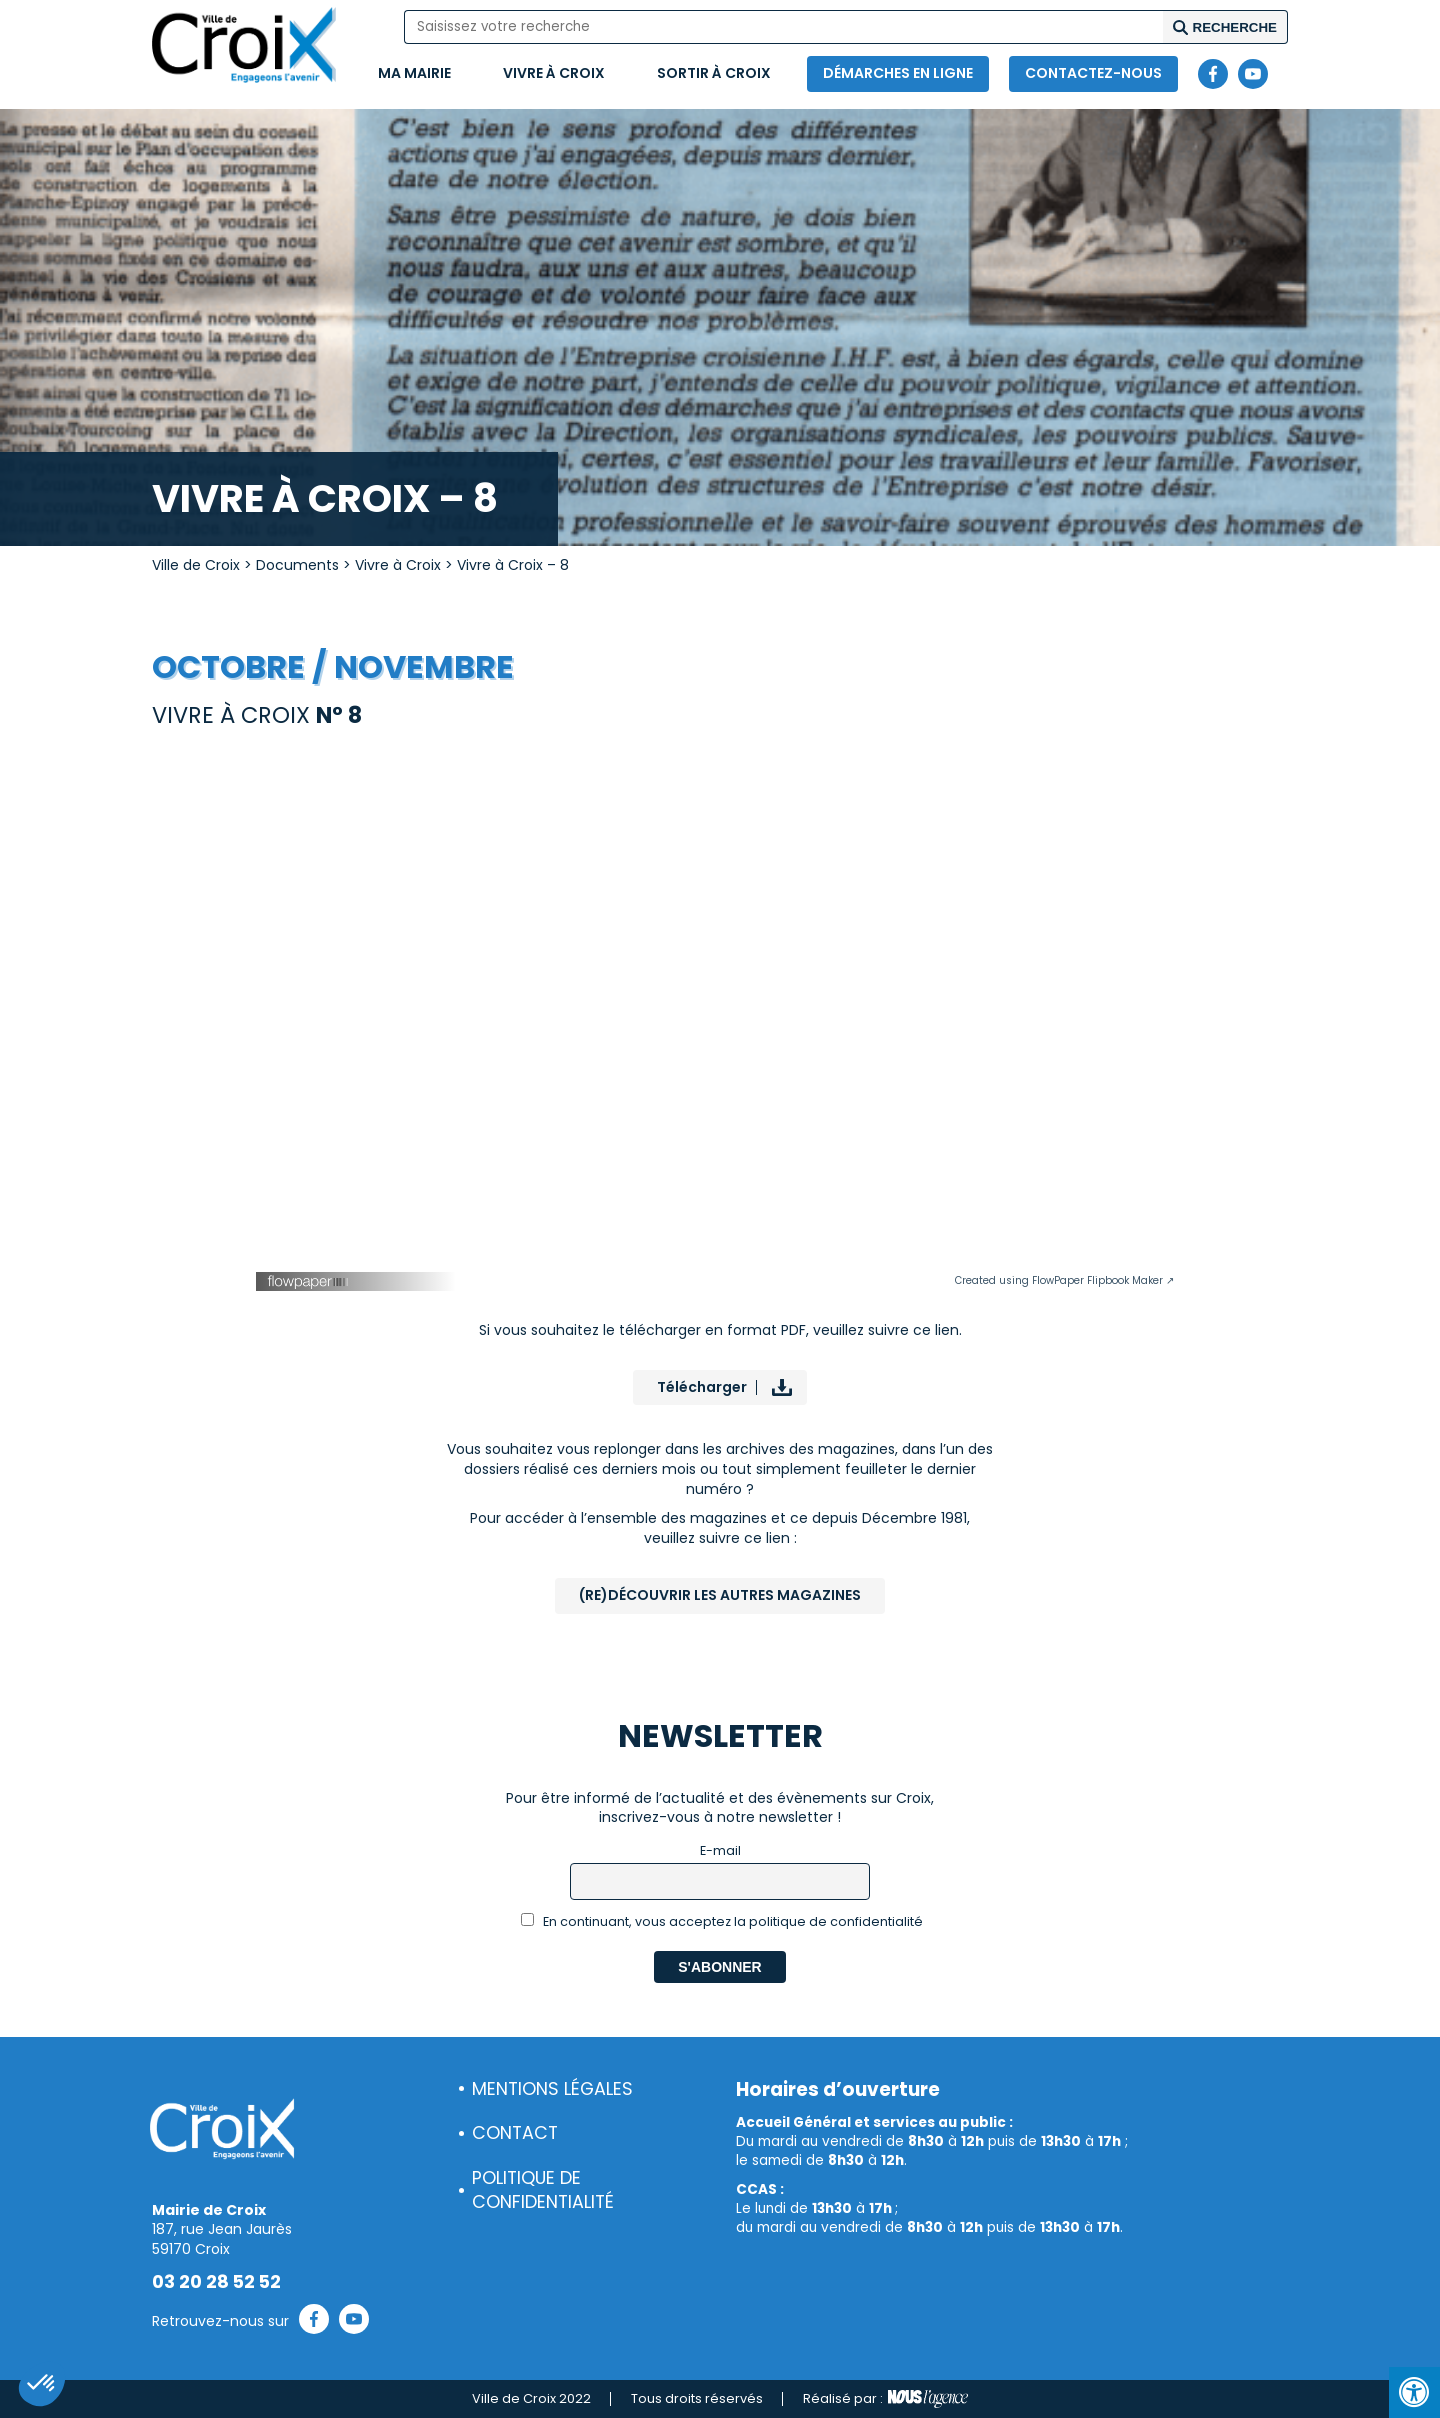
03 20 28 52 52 (216, 2282)
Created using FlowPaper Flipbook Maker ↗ (1064, 1280)
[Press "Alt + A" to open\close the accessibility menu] (1414, 2392)
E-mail (720, 1850)
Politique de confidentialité (543, 2190)
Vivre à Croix (554, 73)
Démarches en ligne (898, 73)
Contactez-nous (1093, 73)
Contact (515, 2133)
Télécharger (702, 1387)
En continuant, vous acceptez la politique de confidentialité (722, 1921)
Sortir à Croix (714, 73)
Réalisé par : (885, 2399)
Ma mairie (414, 73)
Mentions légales (552, 2089)
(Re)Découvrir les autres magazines (720, 1595)
